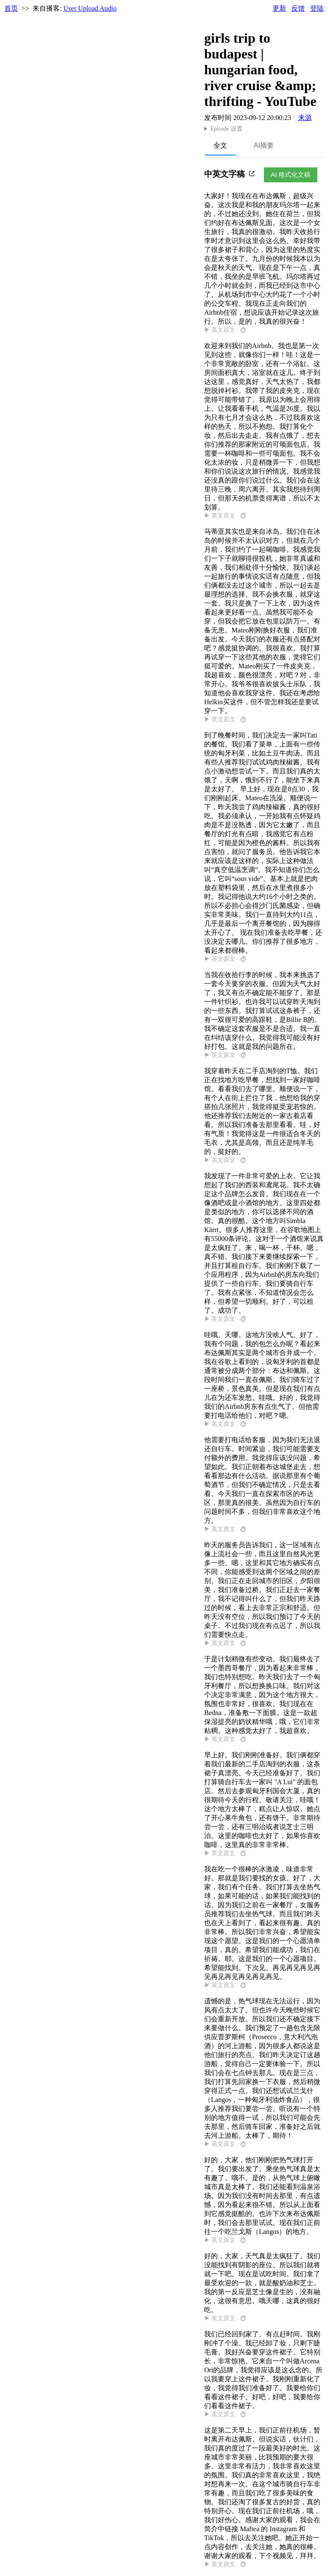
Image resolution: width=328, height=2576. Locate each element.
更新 (279, 8)
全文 (220, 145)
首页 (11, 8)
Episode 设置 (226, 129)
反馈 (298, 8)
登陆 (317, 8)
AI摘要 (264, 145)
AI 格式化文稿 (290, 174)
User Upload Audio (90, 8)
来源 (305, 117)
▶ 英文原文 (225, 330)
